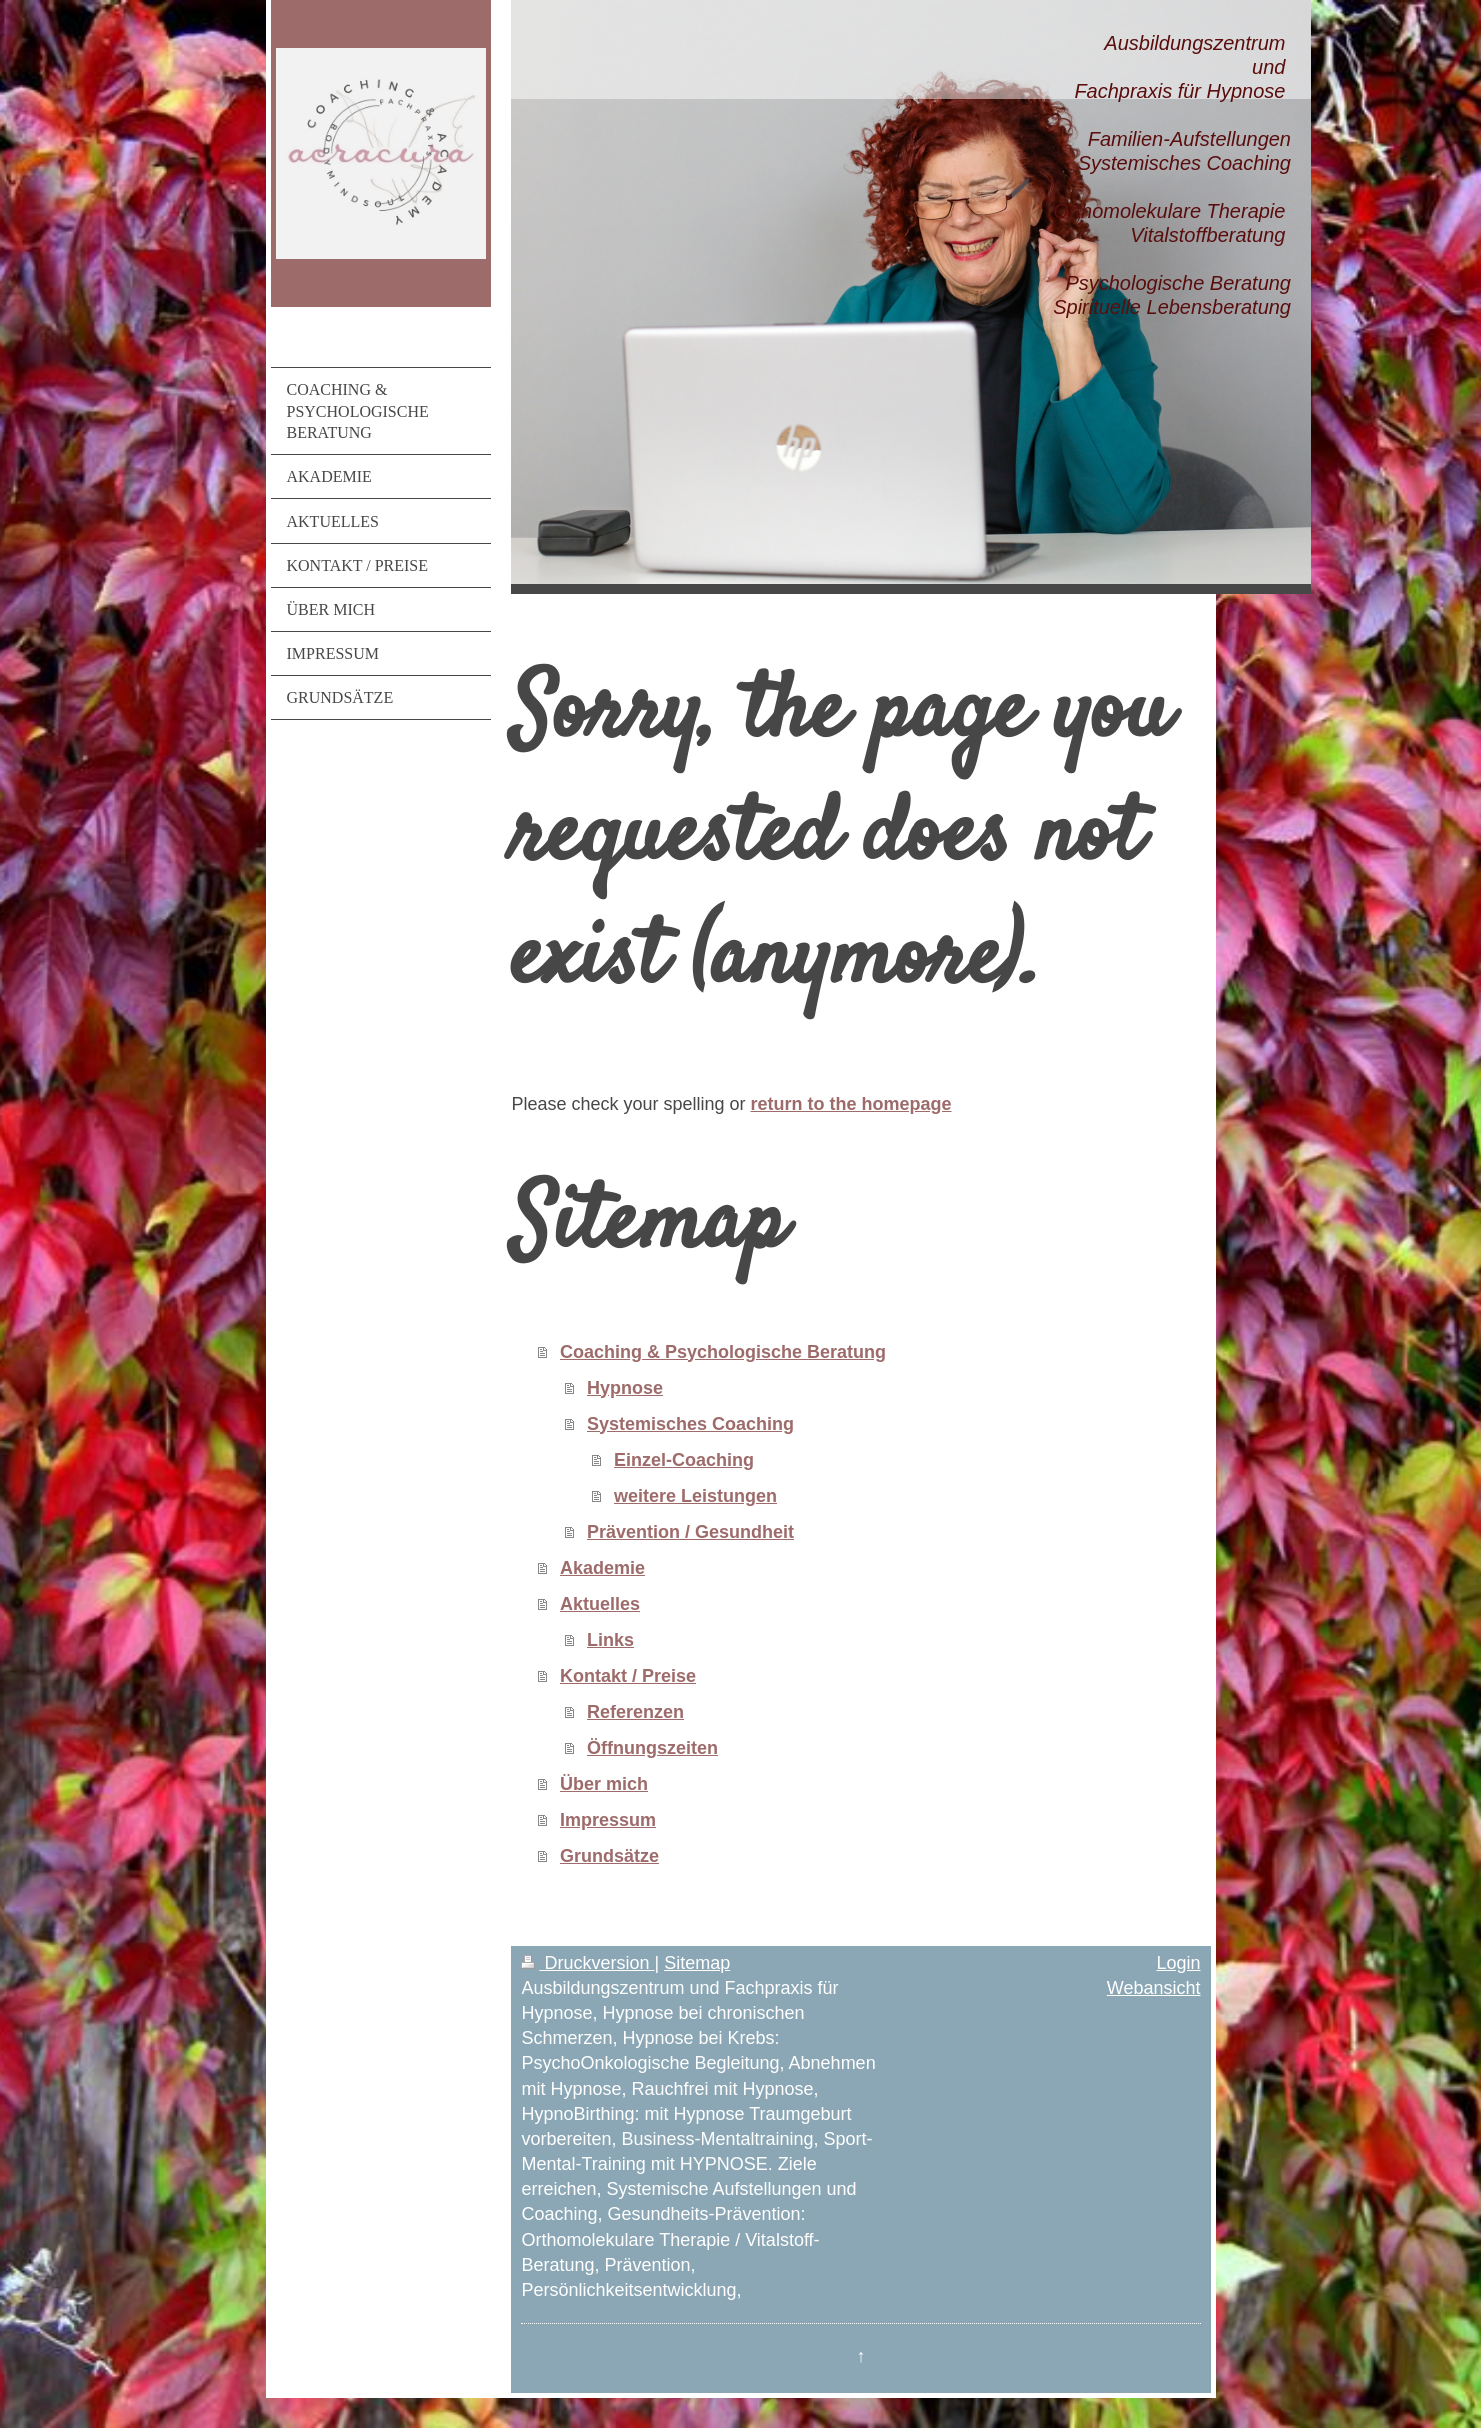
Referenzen (635, 1712)
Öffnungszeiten (652, 1748)
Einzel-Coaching (684, 1460)
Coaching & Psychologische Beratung (723, 1352)
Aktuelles (600, 1604)
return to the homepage (851, 1104)
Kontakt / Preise (628, 1676)
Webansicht (1154, 1988)
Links (610, 1640)
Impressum (608, 1820)
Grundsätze (609, 1856)
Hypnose (625, 1388)
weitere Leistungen (695, 1496)
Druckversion (587, 1963)
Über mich (604, 1784)
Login (1178, 1963)
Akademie (602, 1568)
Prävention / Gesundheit (690, 1532)
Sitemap (697, 1963)
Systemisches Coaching (690, 1424)
